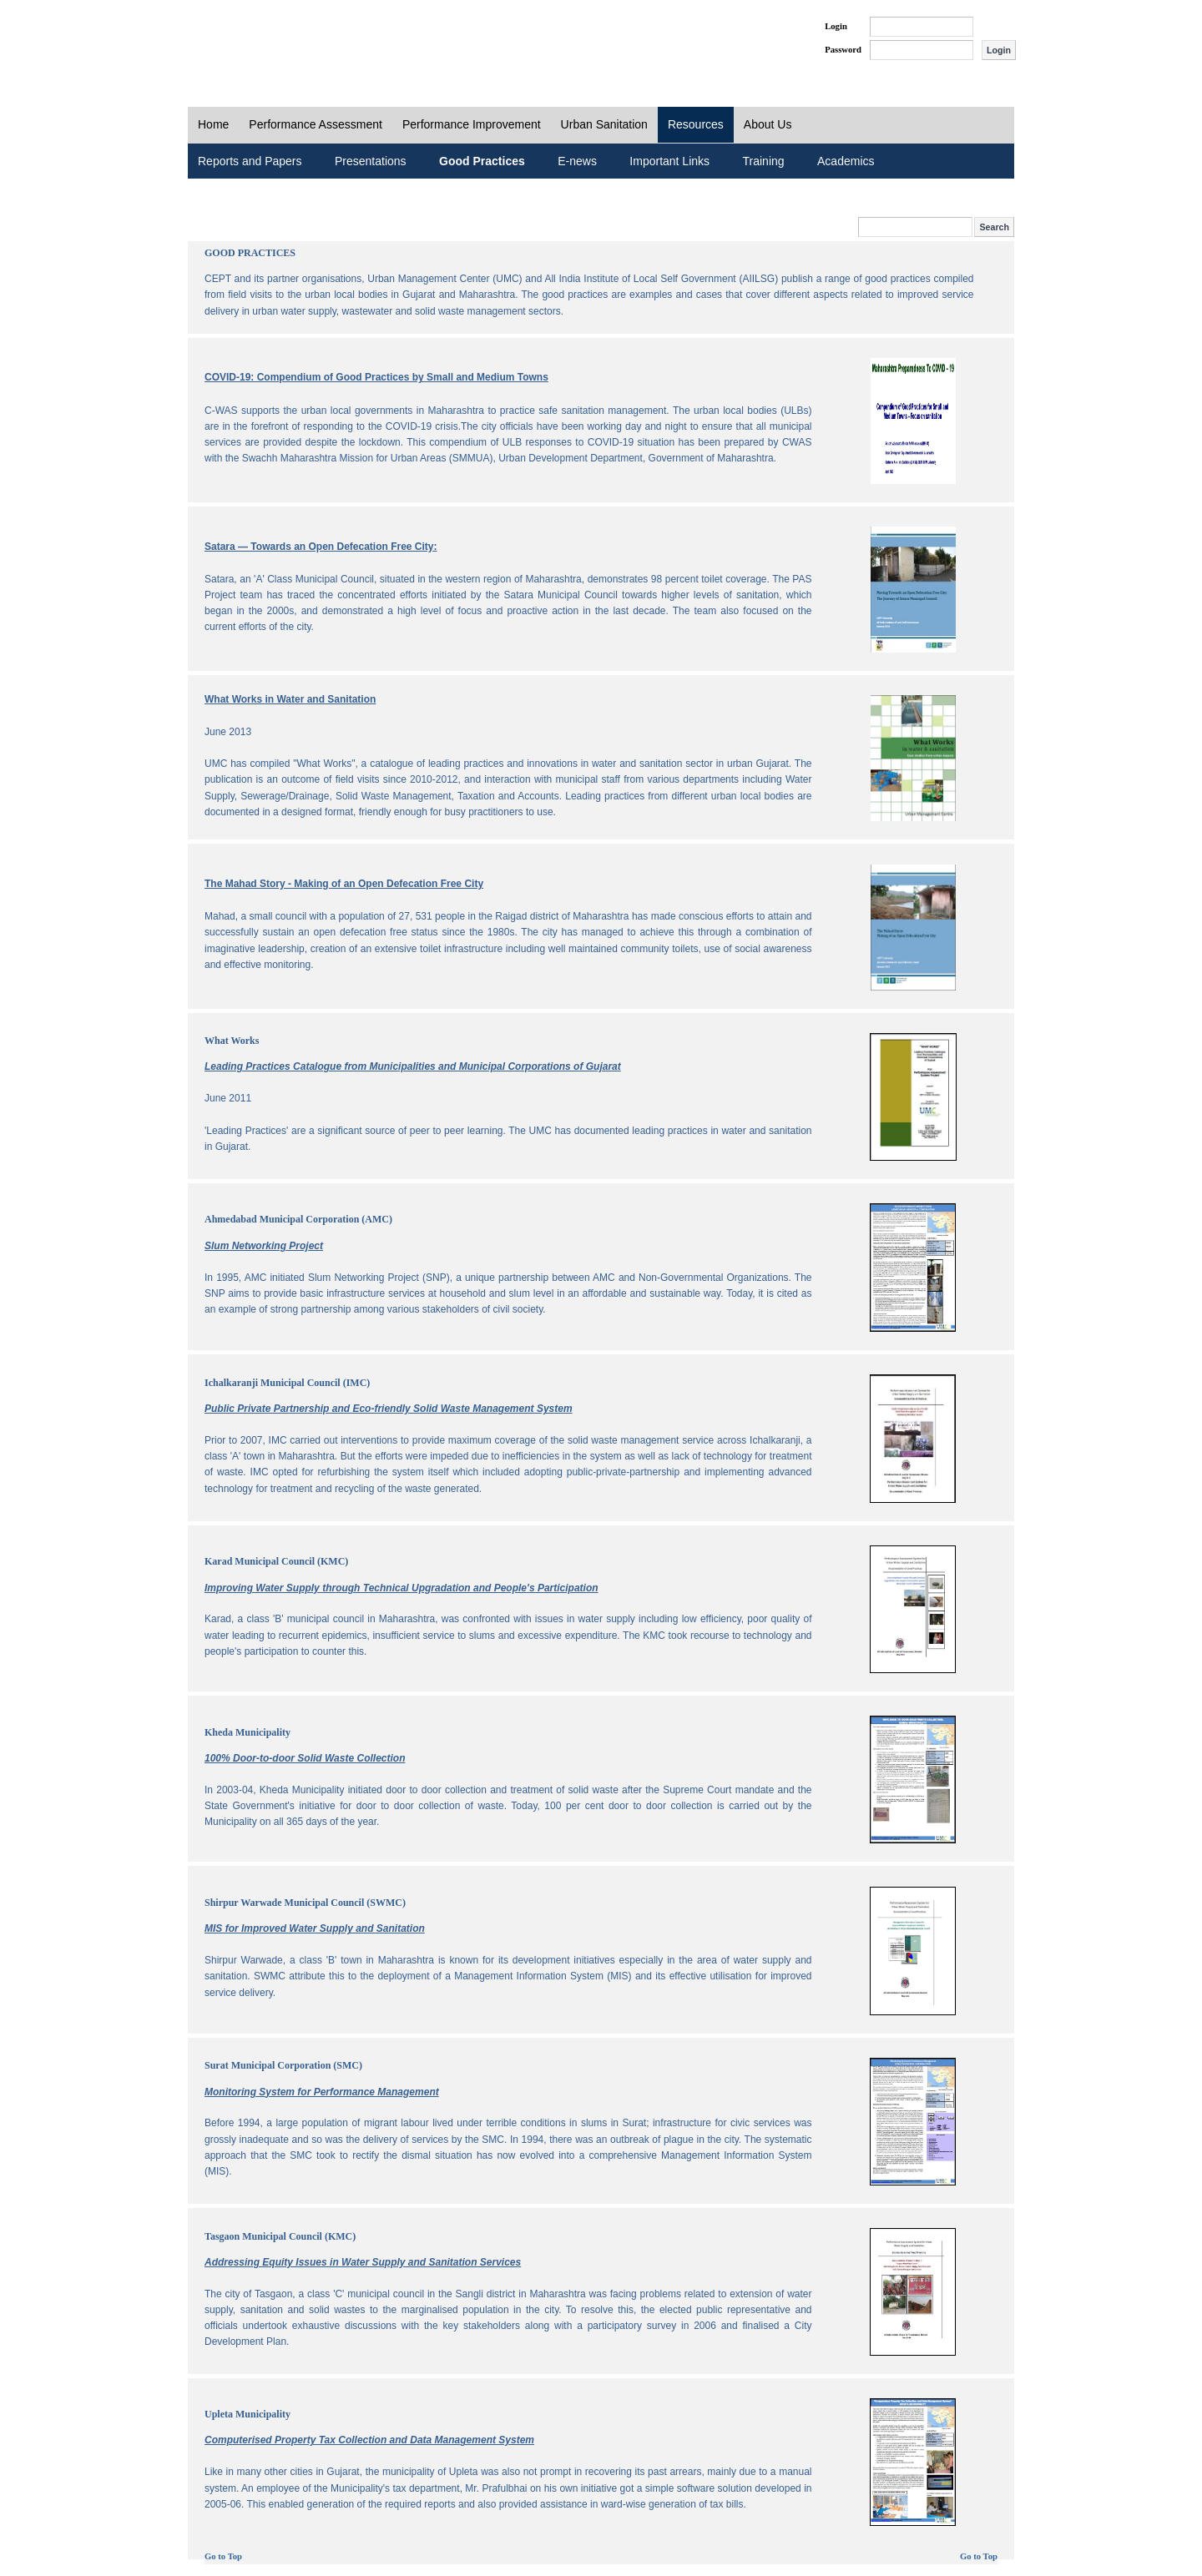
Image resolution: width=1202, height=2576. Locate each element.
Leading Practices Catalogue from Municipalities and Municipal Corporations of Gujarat (413, 1066)
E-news (577, 161)
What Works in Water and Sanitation (290, 699)
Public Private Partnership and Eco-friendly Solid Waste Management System (389, 1408)
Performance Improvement (471, 124)
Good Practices (482, 161)
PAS (244, 40)
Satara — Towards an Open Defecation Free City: (321, 546)
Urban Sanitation (604, 124)
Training (764, 161)
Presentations (371, 161)
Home (213, 124)
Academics (845, 161)
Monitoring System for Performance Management (322, 2092)
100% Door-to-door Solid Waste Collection (305, 1758)
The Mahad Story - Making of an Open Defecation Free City (344, 884)
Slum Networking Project (264, 1246)
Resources (696, 124)
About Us (768, 124)
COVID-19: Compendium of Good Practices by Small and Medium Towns (376, 377)
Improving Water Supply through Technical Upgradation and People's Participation (401, 1588)
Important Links (669, 161)
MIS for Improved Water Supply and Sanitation (315, 1928)
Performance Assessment (315, 124)
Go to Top (223, 2556)
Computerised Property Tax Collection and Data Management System (369, 2440)
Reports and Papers (250, 161)
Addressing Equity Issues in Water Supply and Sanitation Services (363, 2262)
